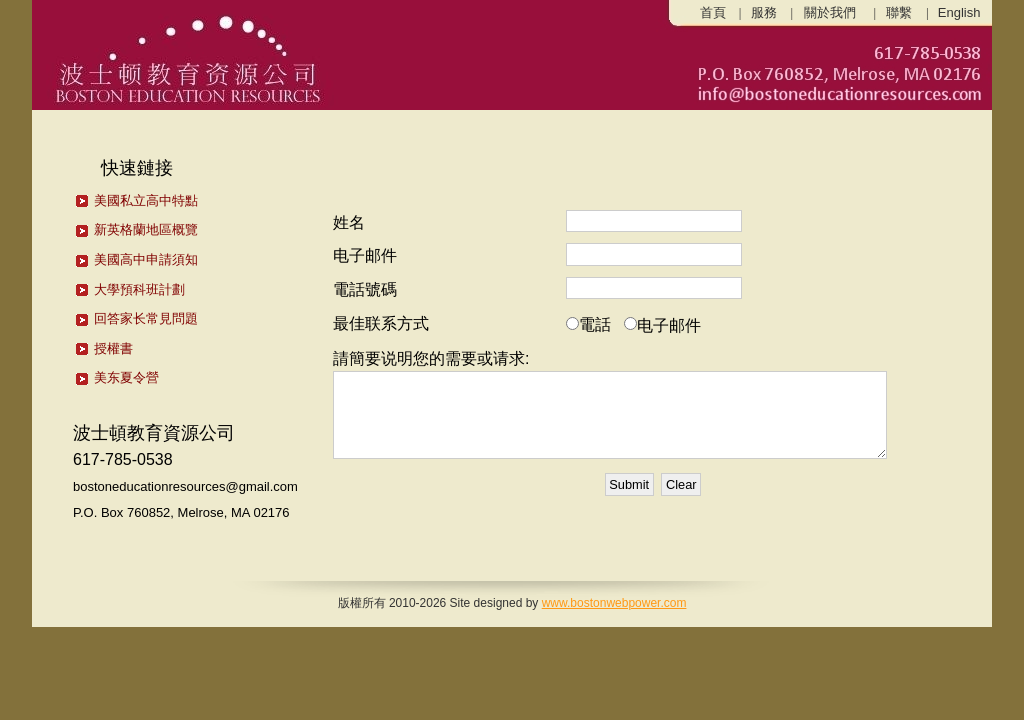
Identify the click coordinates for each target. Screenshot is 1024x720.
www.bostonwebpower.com (614, 603)
